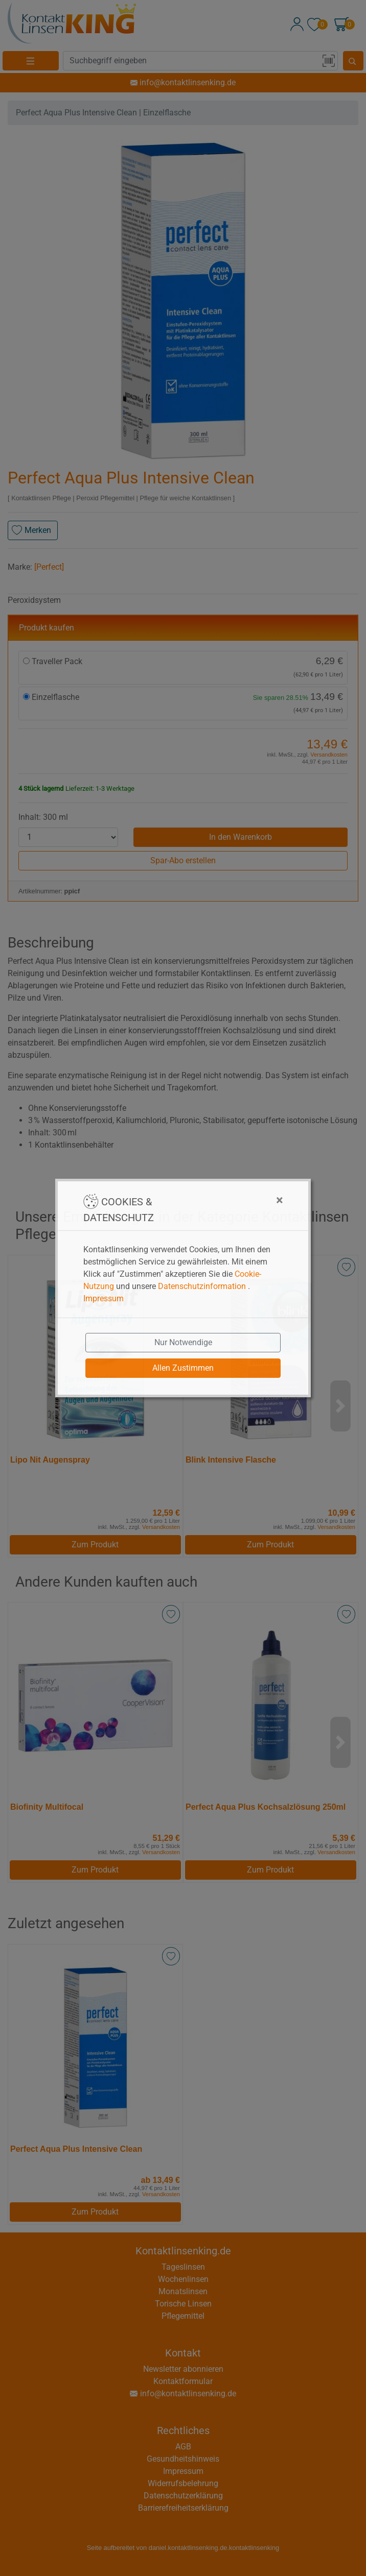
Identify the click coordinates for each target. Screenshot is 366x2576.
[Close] (229, 1200)
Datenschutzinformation (202, 1286)
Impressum (103, 1298)
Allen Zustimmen (183, 1368)
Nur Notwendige (183, 1342)
